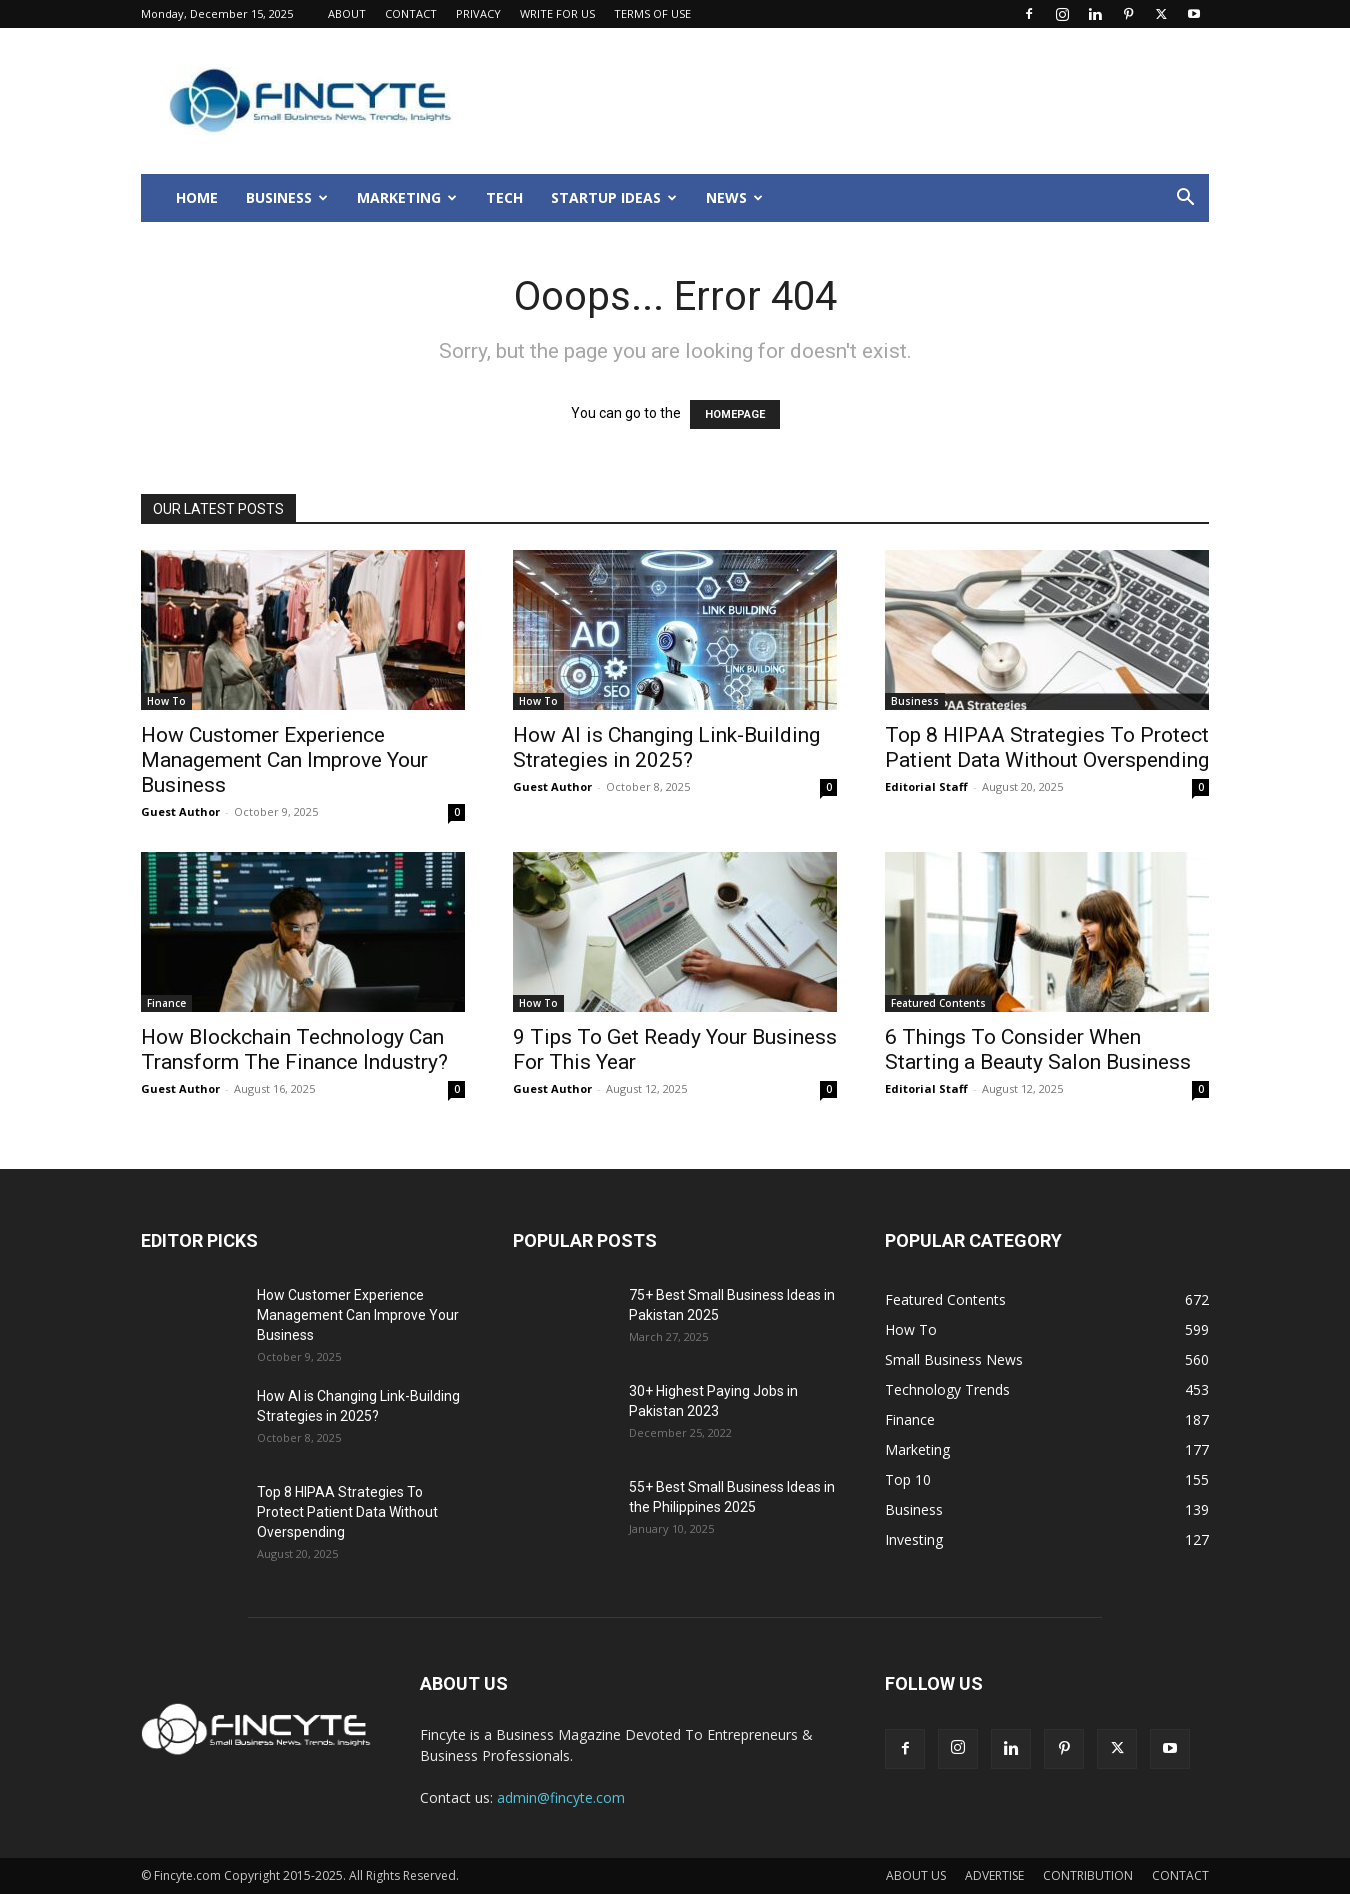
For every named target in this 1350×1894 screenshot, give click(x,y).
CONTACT (411, 13)
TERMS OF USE (652, 13)
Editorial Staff (926, 786)
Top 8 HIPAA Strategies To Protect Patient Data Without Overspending (1047, 747)
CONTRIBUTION (1088, 1875)
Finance (166, 1003)
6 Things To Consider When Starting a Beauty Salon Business (1038, 1049)
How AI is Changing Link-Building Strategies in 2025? (666, 747)
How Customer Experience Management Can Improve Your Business (284, 760)
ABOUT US (916, 1875)
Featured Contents (938, 1003)
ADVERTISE (994, 1875)
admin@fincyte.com (561, 1797)
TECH (504, 197)
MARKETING (407, 197)
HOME (197, 197)
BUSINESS (287, 197)
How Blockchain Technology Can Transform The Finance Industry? (294, 1049)
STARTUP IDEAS (614, 197)
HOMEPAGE (735, 414)
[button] (1185, 199)
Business (915, 701)
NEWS (734, 197)
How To (166, 701)
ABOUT (347, 13)
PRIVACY (478, 13)
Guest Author (180, 811)
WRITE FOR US (557, 13)
